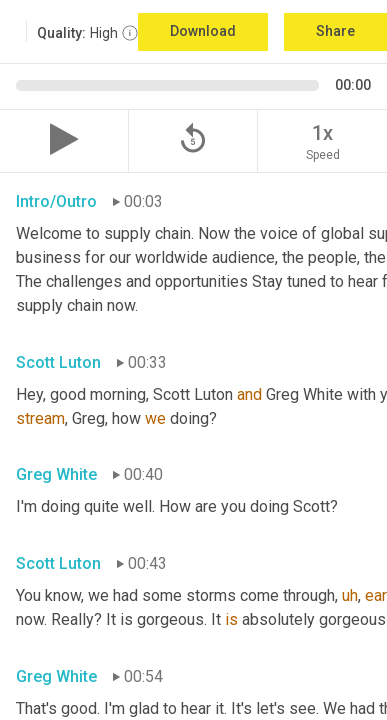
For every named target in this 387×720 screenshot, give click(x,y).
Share (335, 31)
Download (203, 31)
